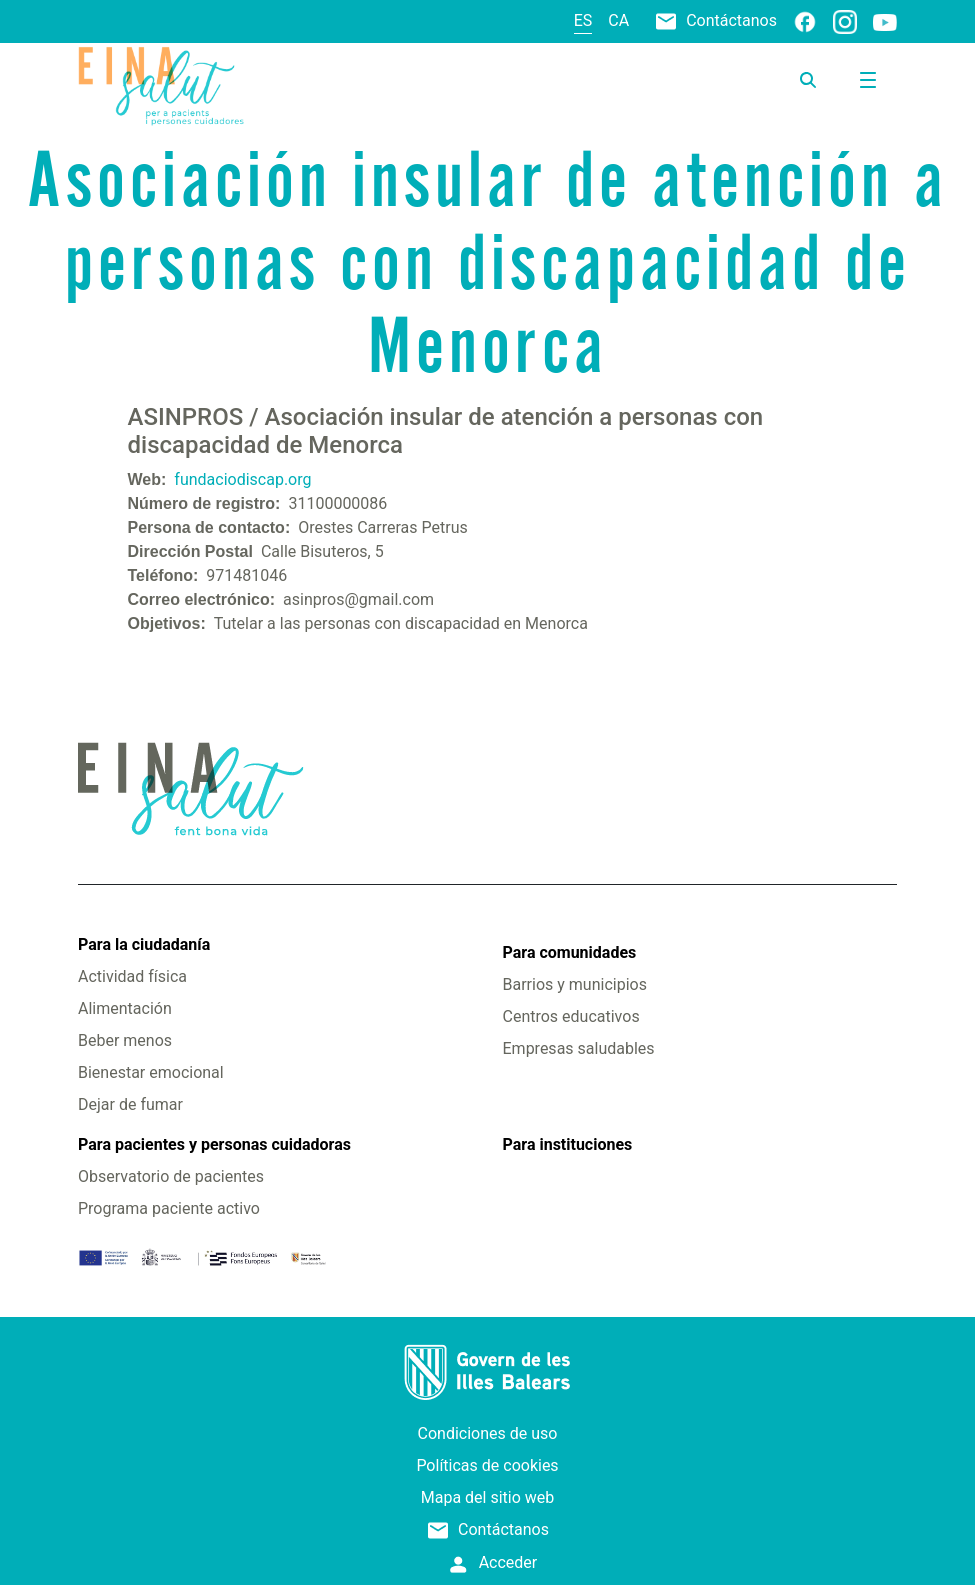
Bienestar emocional (151, 1072)
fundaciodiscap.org (242, 479)
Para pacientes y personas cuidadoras (214, 1144)
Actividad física (132, 976)
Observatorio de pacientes (171, 1176)
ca (618, 20)
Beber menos (125, 1040)
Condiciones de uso (488, 1433)
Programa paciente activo (169, 1208)
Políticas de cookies (487, 1465)
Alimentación (125, 1008)
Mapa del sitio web (488, 1497)
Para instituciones (568, 1144)
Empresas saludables (579, 1048)
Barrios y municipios (575, 984)
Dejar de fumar (130, 1104)
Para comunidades (570, 952)
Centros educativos (571, 1016)
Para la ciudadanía (144, 944)
